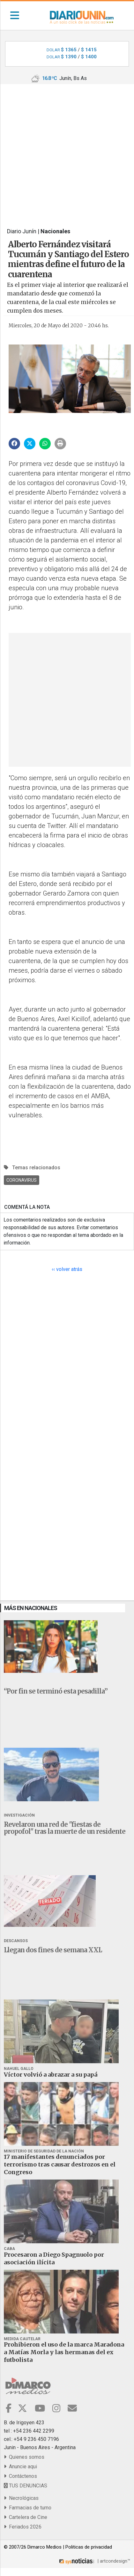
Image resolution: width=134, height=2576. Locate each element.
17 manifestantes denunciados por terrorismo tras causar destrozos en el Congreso (59, 2164)
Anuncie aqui (20, 2467)
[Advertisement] (67, 150)
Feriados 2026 (22, 2527)
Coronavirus (21, 1180)
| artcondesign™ (94, 2561)
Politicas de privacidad (88, 2547)
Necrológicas (21, 2498)
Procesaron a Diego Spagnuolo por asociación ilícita (54, 2258)
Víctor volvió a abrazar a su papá (50, 2074)
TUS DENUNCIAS (25, 2486)
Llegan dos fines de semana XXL (53, 1950)
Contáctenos (20, 2476)
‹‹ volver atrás (67, 1269)
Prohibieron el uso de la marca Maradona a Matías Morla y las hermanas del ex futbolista (64, 2352)
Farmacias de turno (27, 2508)
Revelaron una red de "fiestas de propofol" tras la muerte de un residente (64, 1828)
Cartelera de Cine (25, 2517)
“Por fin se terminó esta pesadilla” (56, 1691)
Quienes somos (24, 2457)
